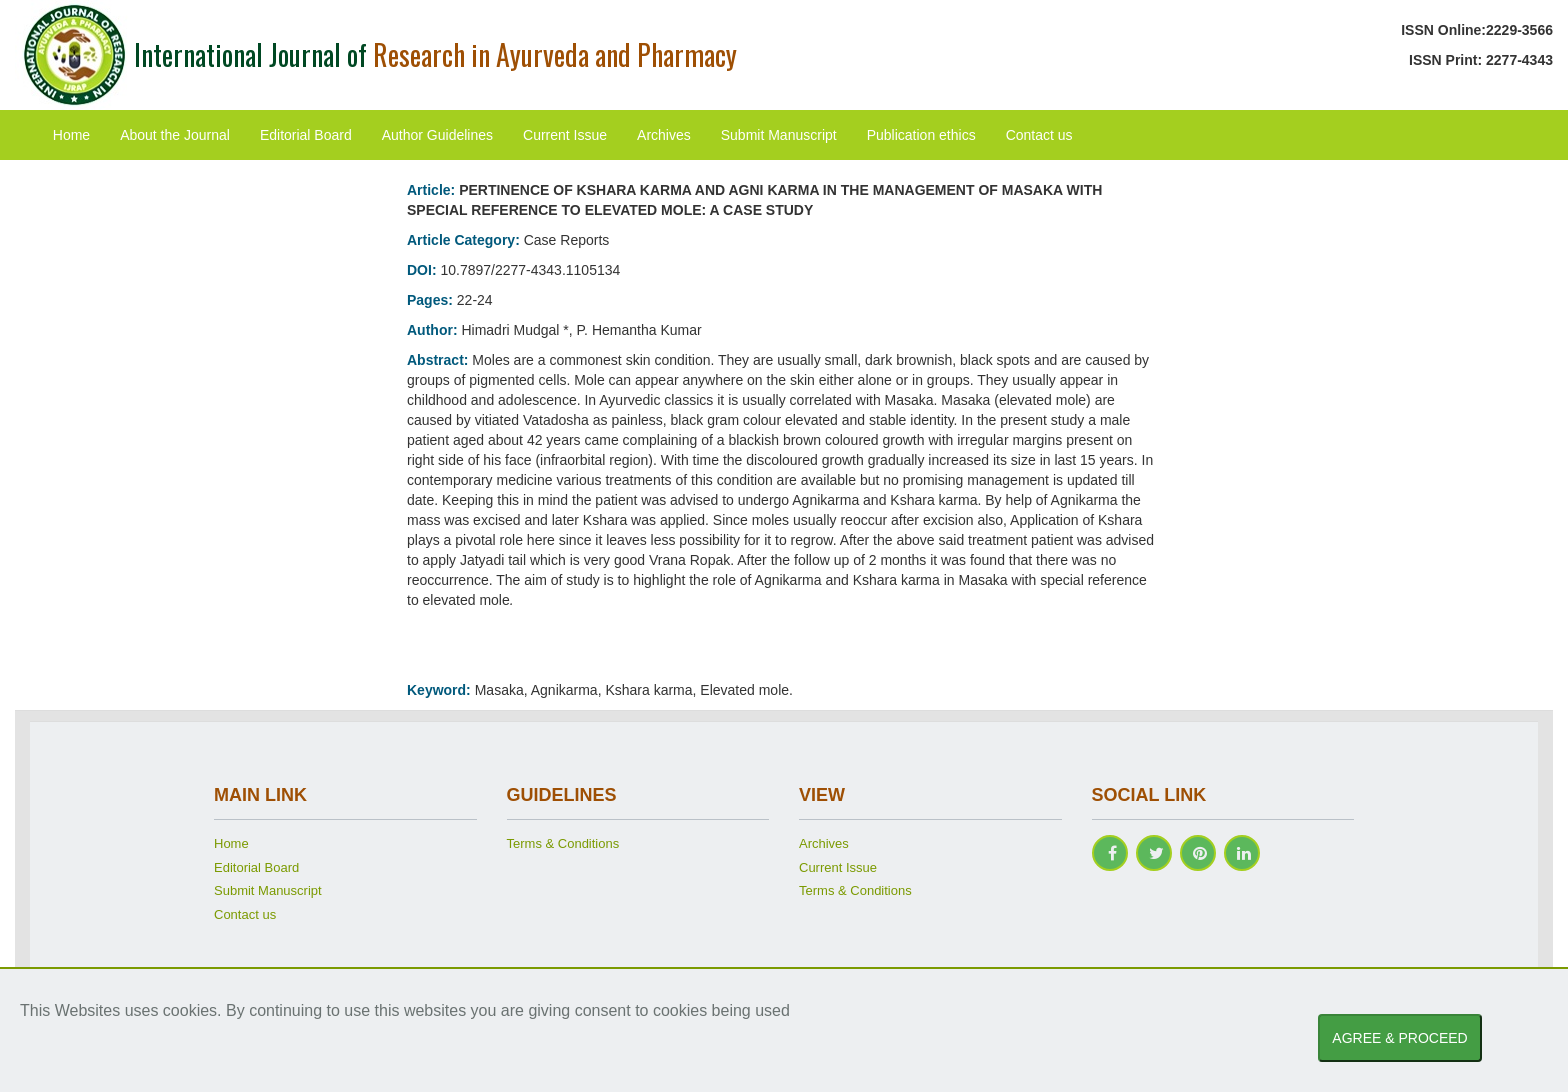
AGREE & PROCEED (1399, 1038)
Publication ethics (921, 135)
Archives (664, 135)
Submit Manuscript (779, 135)
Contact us (1039, 135)
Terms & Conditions (563, 843)
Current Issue (565, 135)
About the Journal (175, 135)
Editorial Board (306, 135)
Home (71, 135)
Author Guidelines (437, 135)
